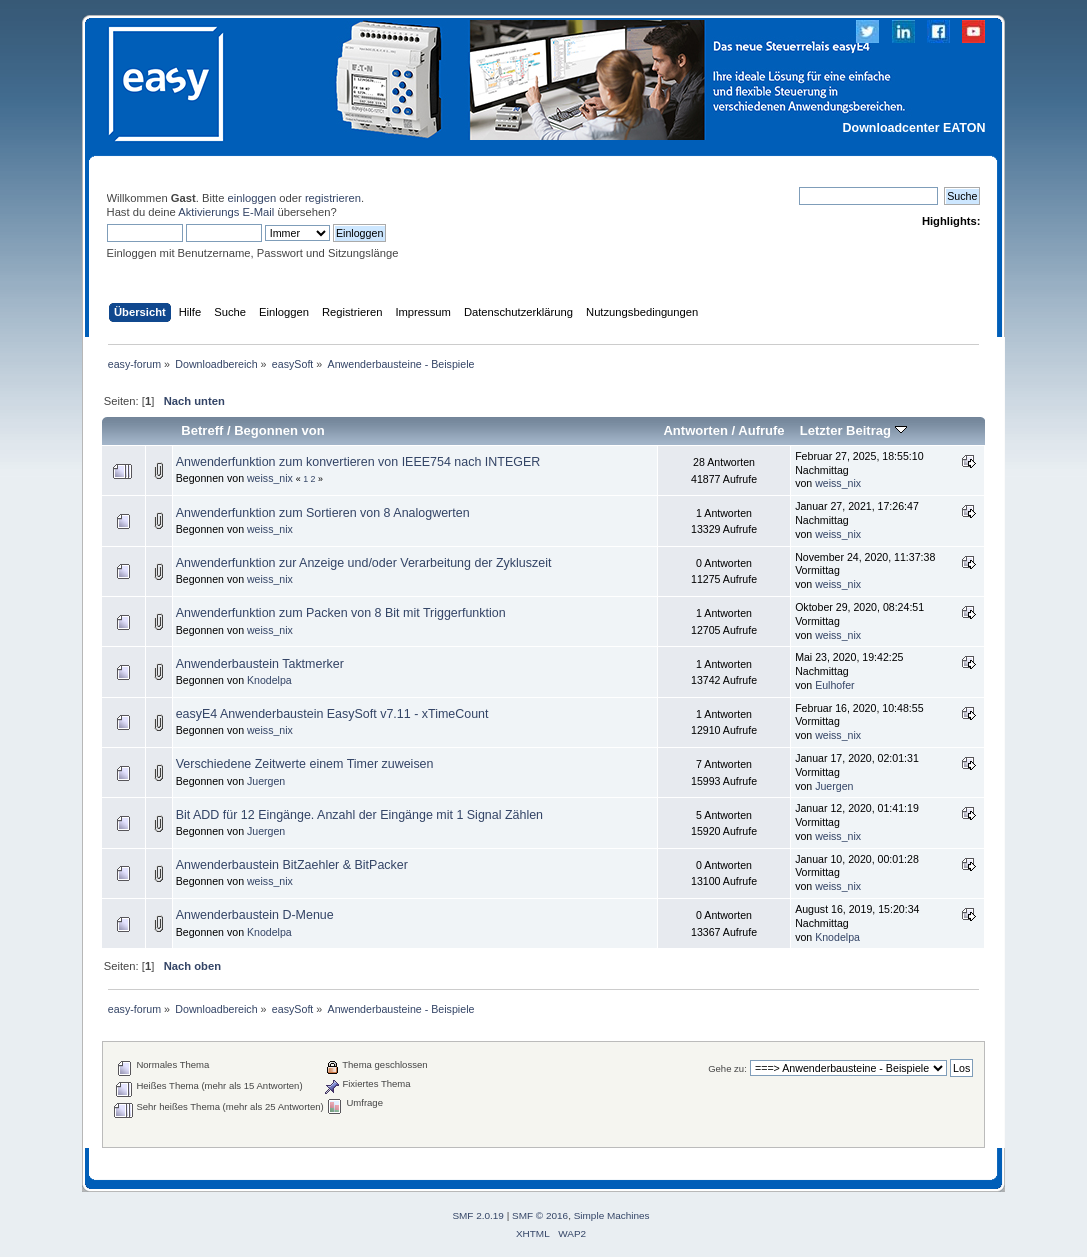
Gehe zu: (727, 1068)
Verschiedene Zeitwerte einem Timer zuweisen (305, 764)
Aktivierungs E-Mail (226, 212)
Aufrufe (761, 430)
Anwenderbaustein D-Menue (255, 915)
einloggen (252, 198)
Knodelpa (269, 680)
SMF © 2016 (540, 1215)
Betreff (202, 430)
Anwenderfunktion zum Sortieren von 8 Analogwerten (323, 513)
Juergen (266, 781)
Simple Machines (612, 1215)
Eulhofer (834, 685)
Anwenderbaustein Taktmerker (260, 664)
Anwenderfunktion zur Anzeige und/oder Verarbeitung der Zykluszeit (364, 563)
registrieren (333, 198)
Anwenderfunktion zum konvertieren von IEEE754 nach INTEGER (358, 462)
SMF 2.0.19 (478, 1215)
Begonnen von (279, 430)
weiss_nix (270, 478)
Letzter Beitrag (853, 430)
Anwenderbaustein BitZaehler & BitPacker (292, 865)
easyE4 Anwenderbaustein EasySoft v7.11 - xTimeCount (332, 714)
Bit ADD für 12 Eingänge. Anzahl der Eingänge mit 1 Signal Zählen (359, 815)
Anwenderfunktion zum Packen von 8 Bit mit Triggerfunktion (341, 613)
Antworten (695, 430)
